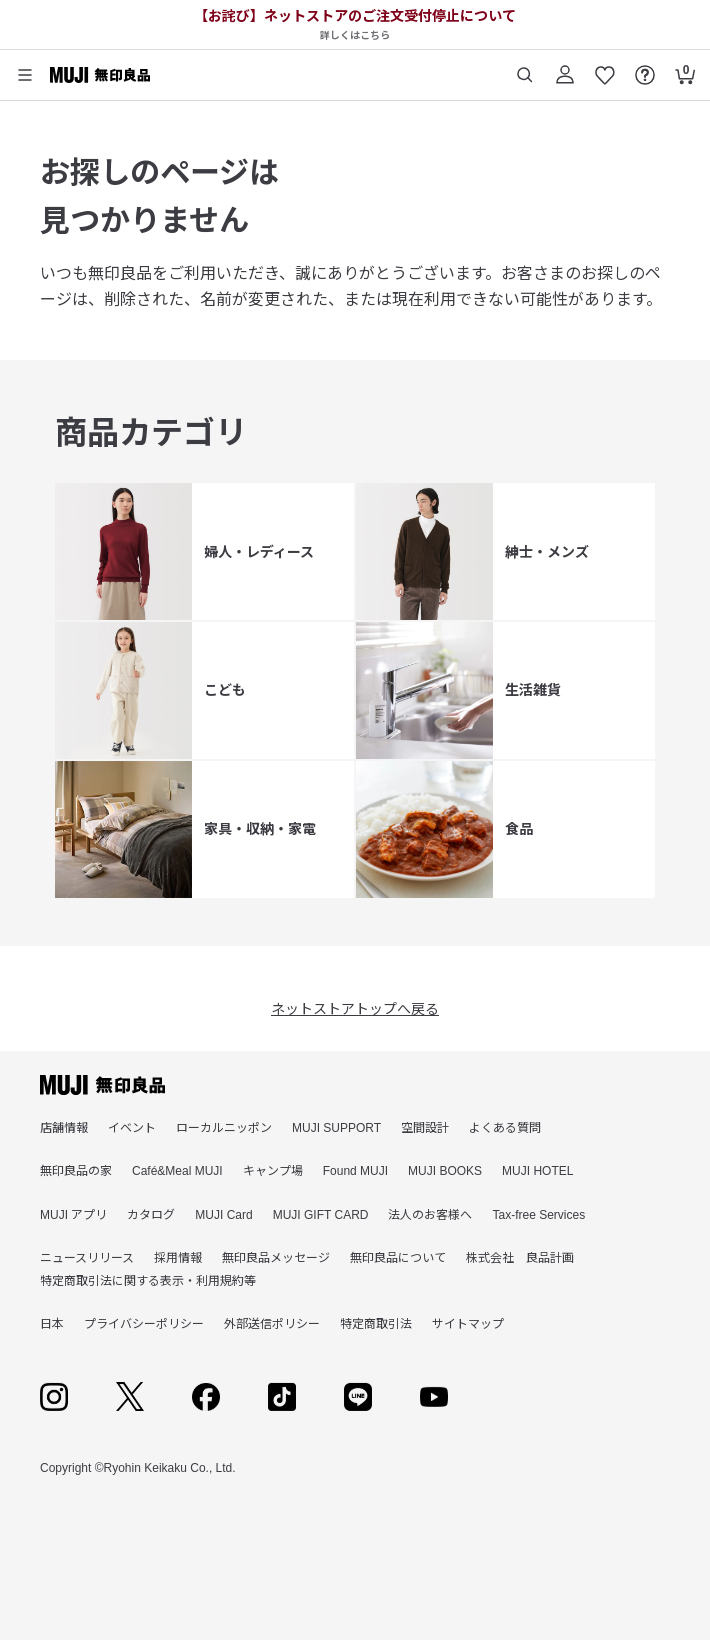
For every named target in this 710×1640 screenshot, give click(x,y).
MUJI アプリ (73, 1215)
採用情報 (178, 1258)
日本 (52, 1324)
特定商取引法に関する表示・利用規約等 (148, 1281)
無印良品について (398, 1258)
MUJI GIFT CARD (321, 1215)
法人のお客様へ (430, 1215)
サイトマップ (468, 1324)
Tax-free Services (538, 1215)
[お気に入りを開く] (605, 67)
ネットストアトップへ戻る (355, 1009)
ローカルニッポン (224, 1128)
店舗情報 (64, 1128)
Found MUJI (355, 1171)
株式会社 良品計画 (520, 1258)
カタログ (151, 1215)
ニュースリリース (87, 1258)
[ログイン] (565, 67)
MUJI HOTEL (537, 1171)
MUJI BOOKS (445, 1171)
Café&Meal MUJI (177, 1171)
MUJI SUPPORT (336, 1128)
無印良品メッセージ (276, 1258)
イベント (132, 1128)
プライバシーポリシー (144, 1324)
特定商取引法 (376, 1324)
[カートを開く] (685, 67)
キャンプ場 (273, 1171)
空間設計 (425, 1128)
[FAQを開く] (645, 67)
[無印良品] (102, 1085)
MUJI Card (223, 1215)
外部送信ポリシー (272, 1324)
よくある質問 (505, 1128)
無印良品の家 (76, 1171)
